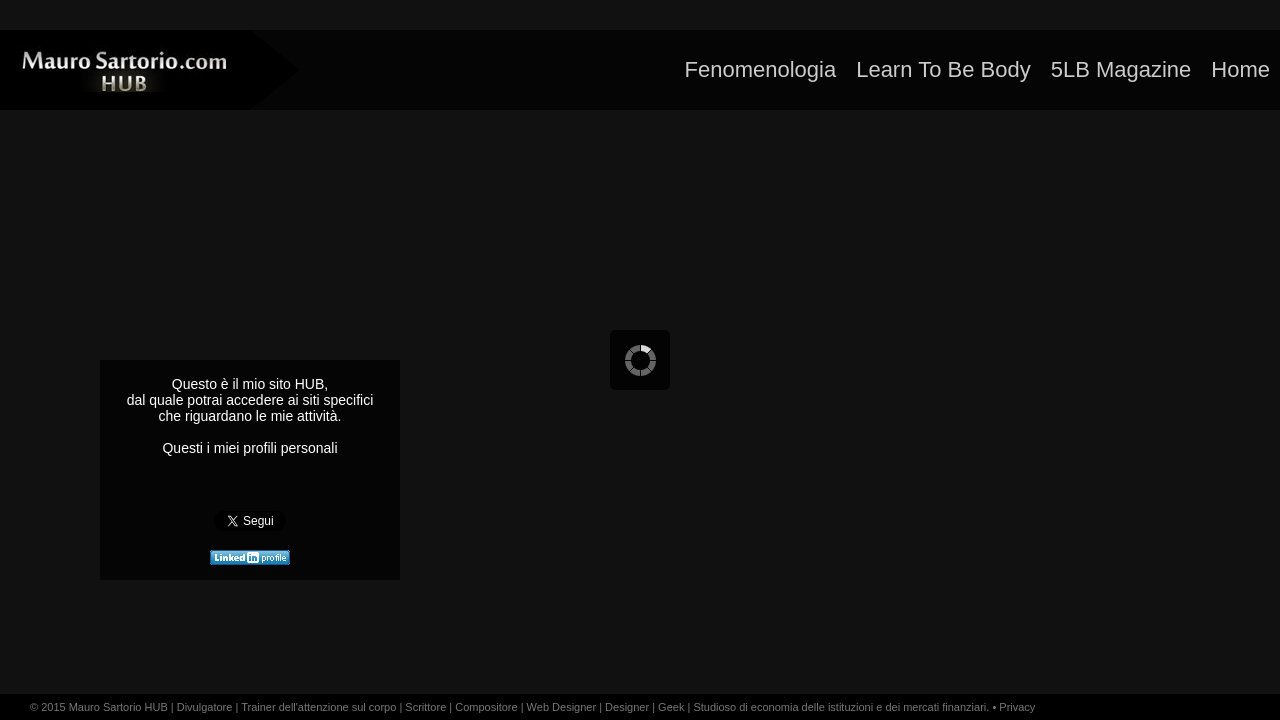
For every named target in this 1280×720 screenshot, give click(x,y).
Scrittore (425, 707)
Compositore (486, 707)
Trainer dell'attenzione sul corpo (318, 707)
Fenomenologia (760, 69)
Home (1240, 69)
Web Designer (562, 707)
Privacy (1017, 707)
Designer (627, 707)
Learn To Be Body (943, 69)
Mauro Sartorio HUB (118, 707)
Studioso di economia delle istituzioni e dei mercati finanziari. (841, 707)
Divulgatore (205, 707)
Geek (671, 707)
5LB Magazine (1121, 69)
